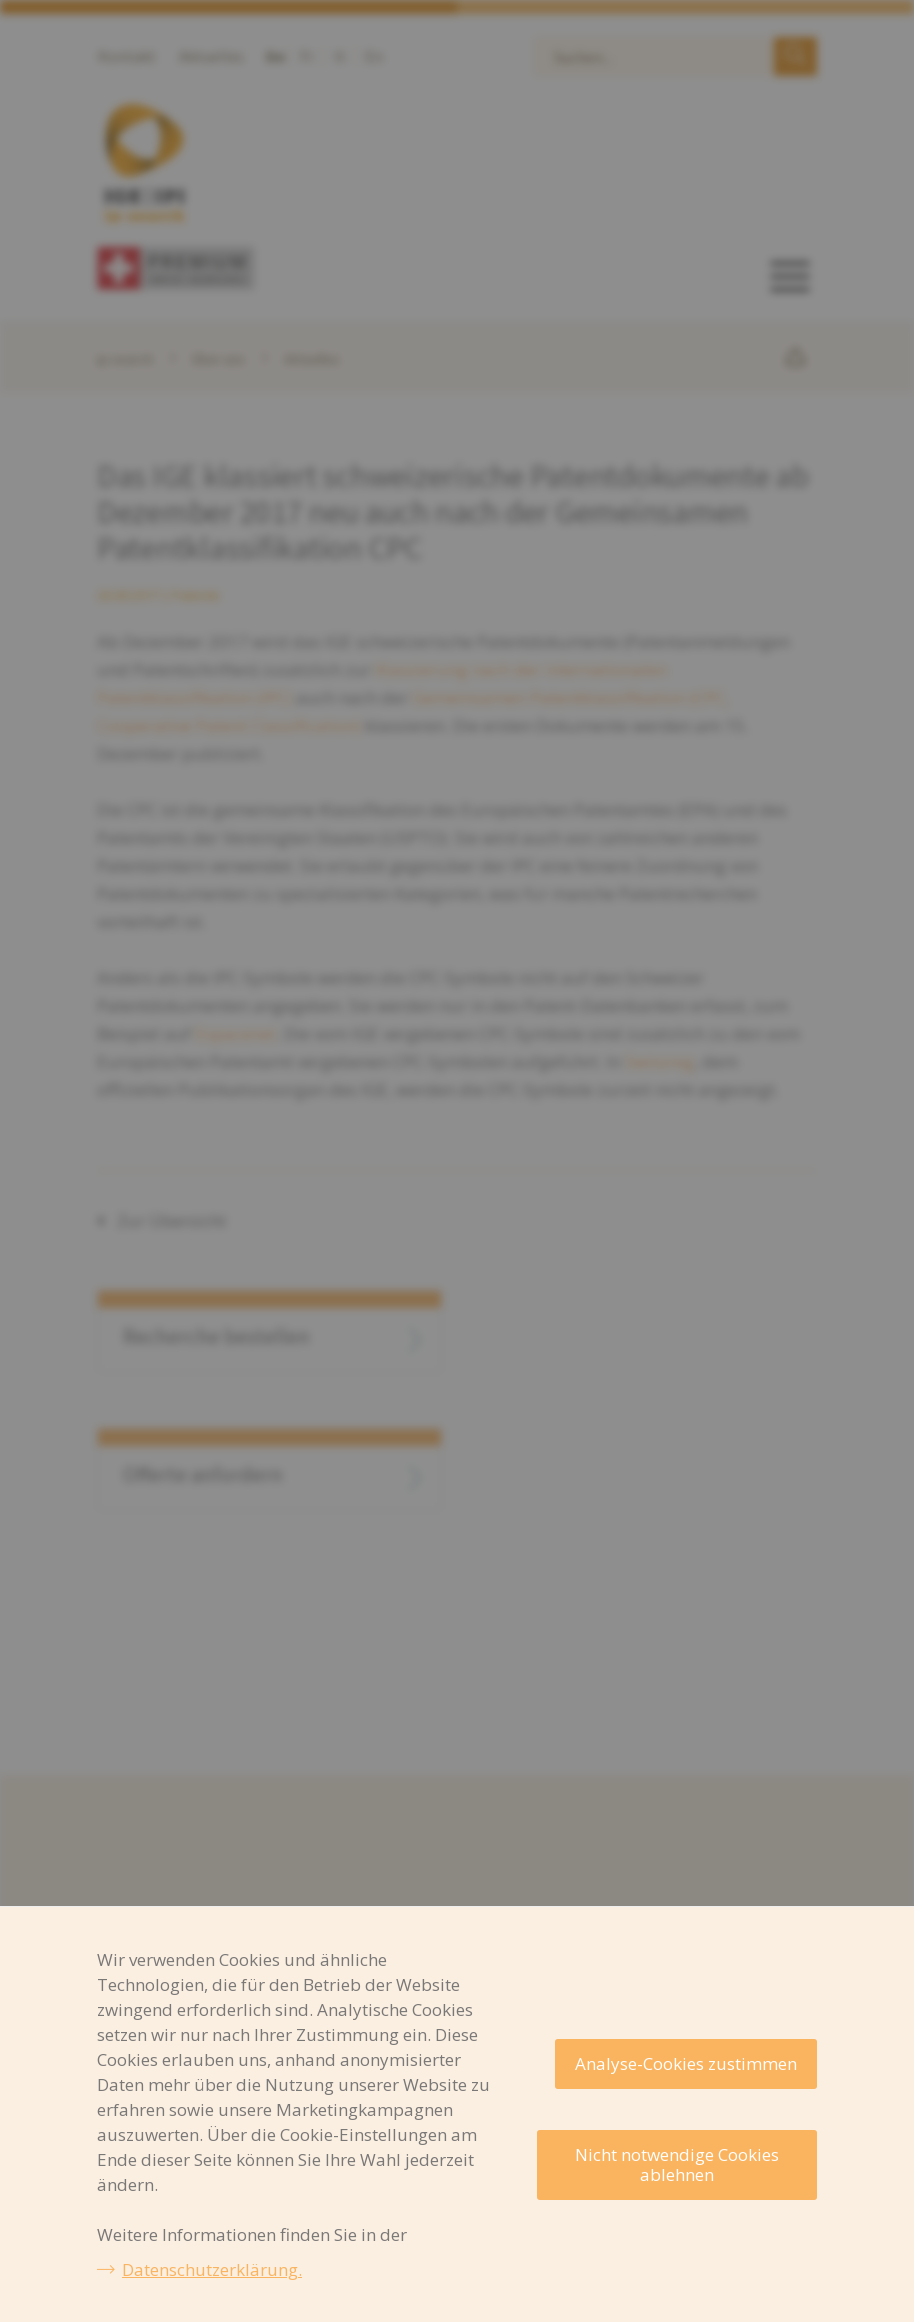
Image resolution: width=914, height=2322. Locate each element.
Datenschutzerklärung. (212, 2269)
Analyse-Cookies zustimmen (686, 2063)
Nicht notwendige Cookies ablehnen (677, 2164)
